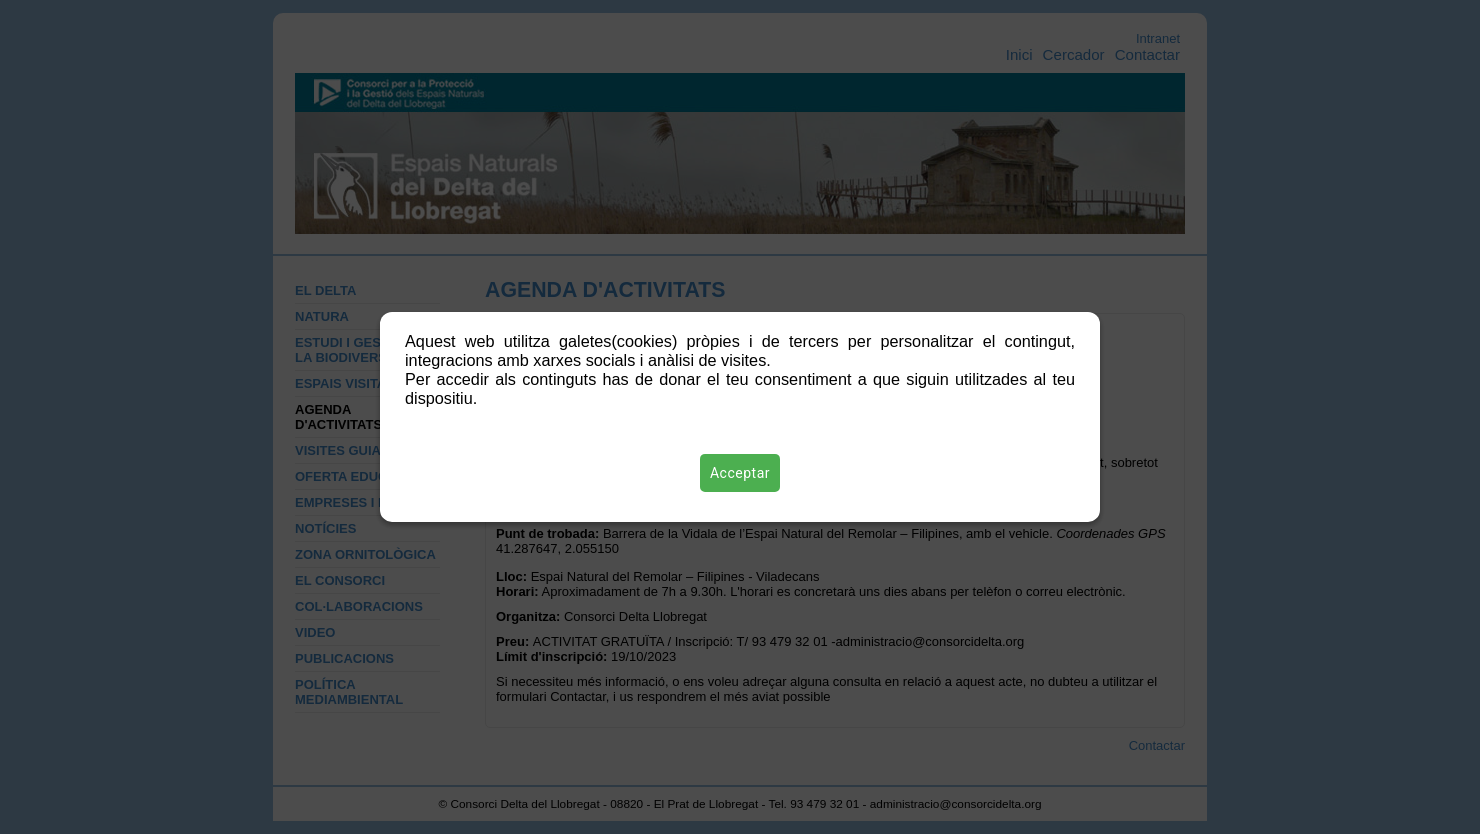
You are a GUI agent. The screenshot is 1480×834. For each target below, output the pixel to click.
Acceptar (740, 473)
